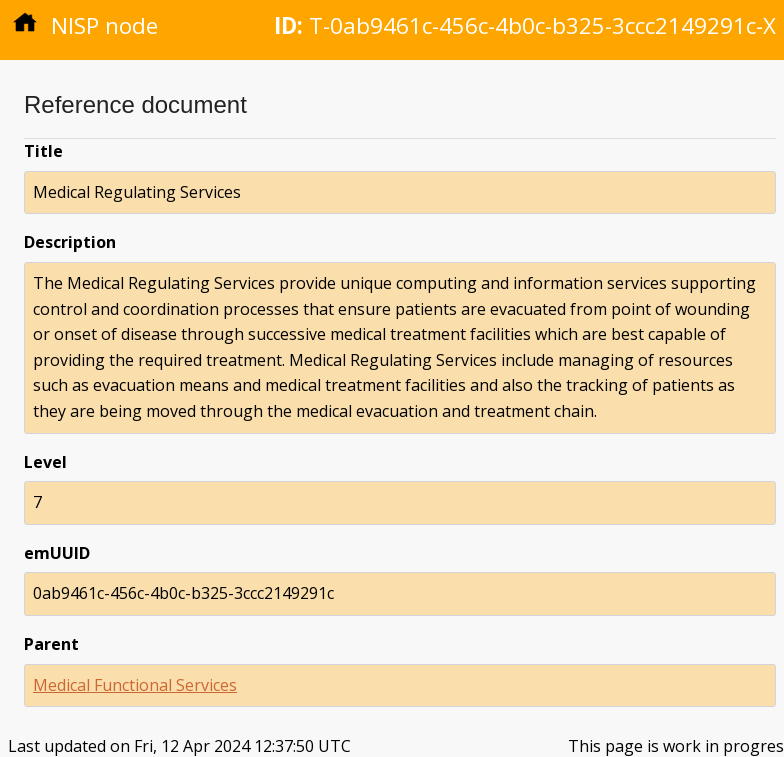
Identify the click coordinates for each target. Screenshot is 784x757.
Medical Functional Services (135, 685)
